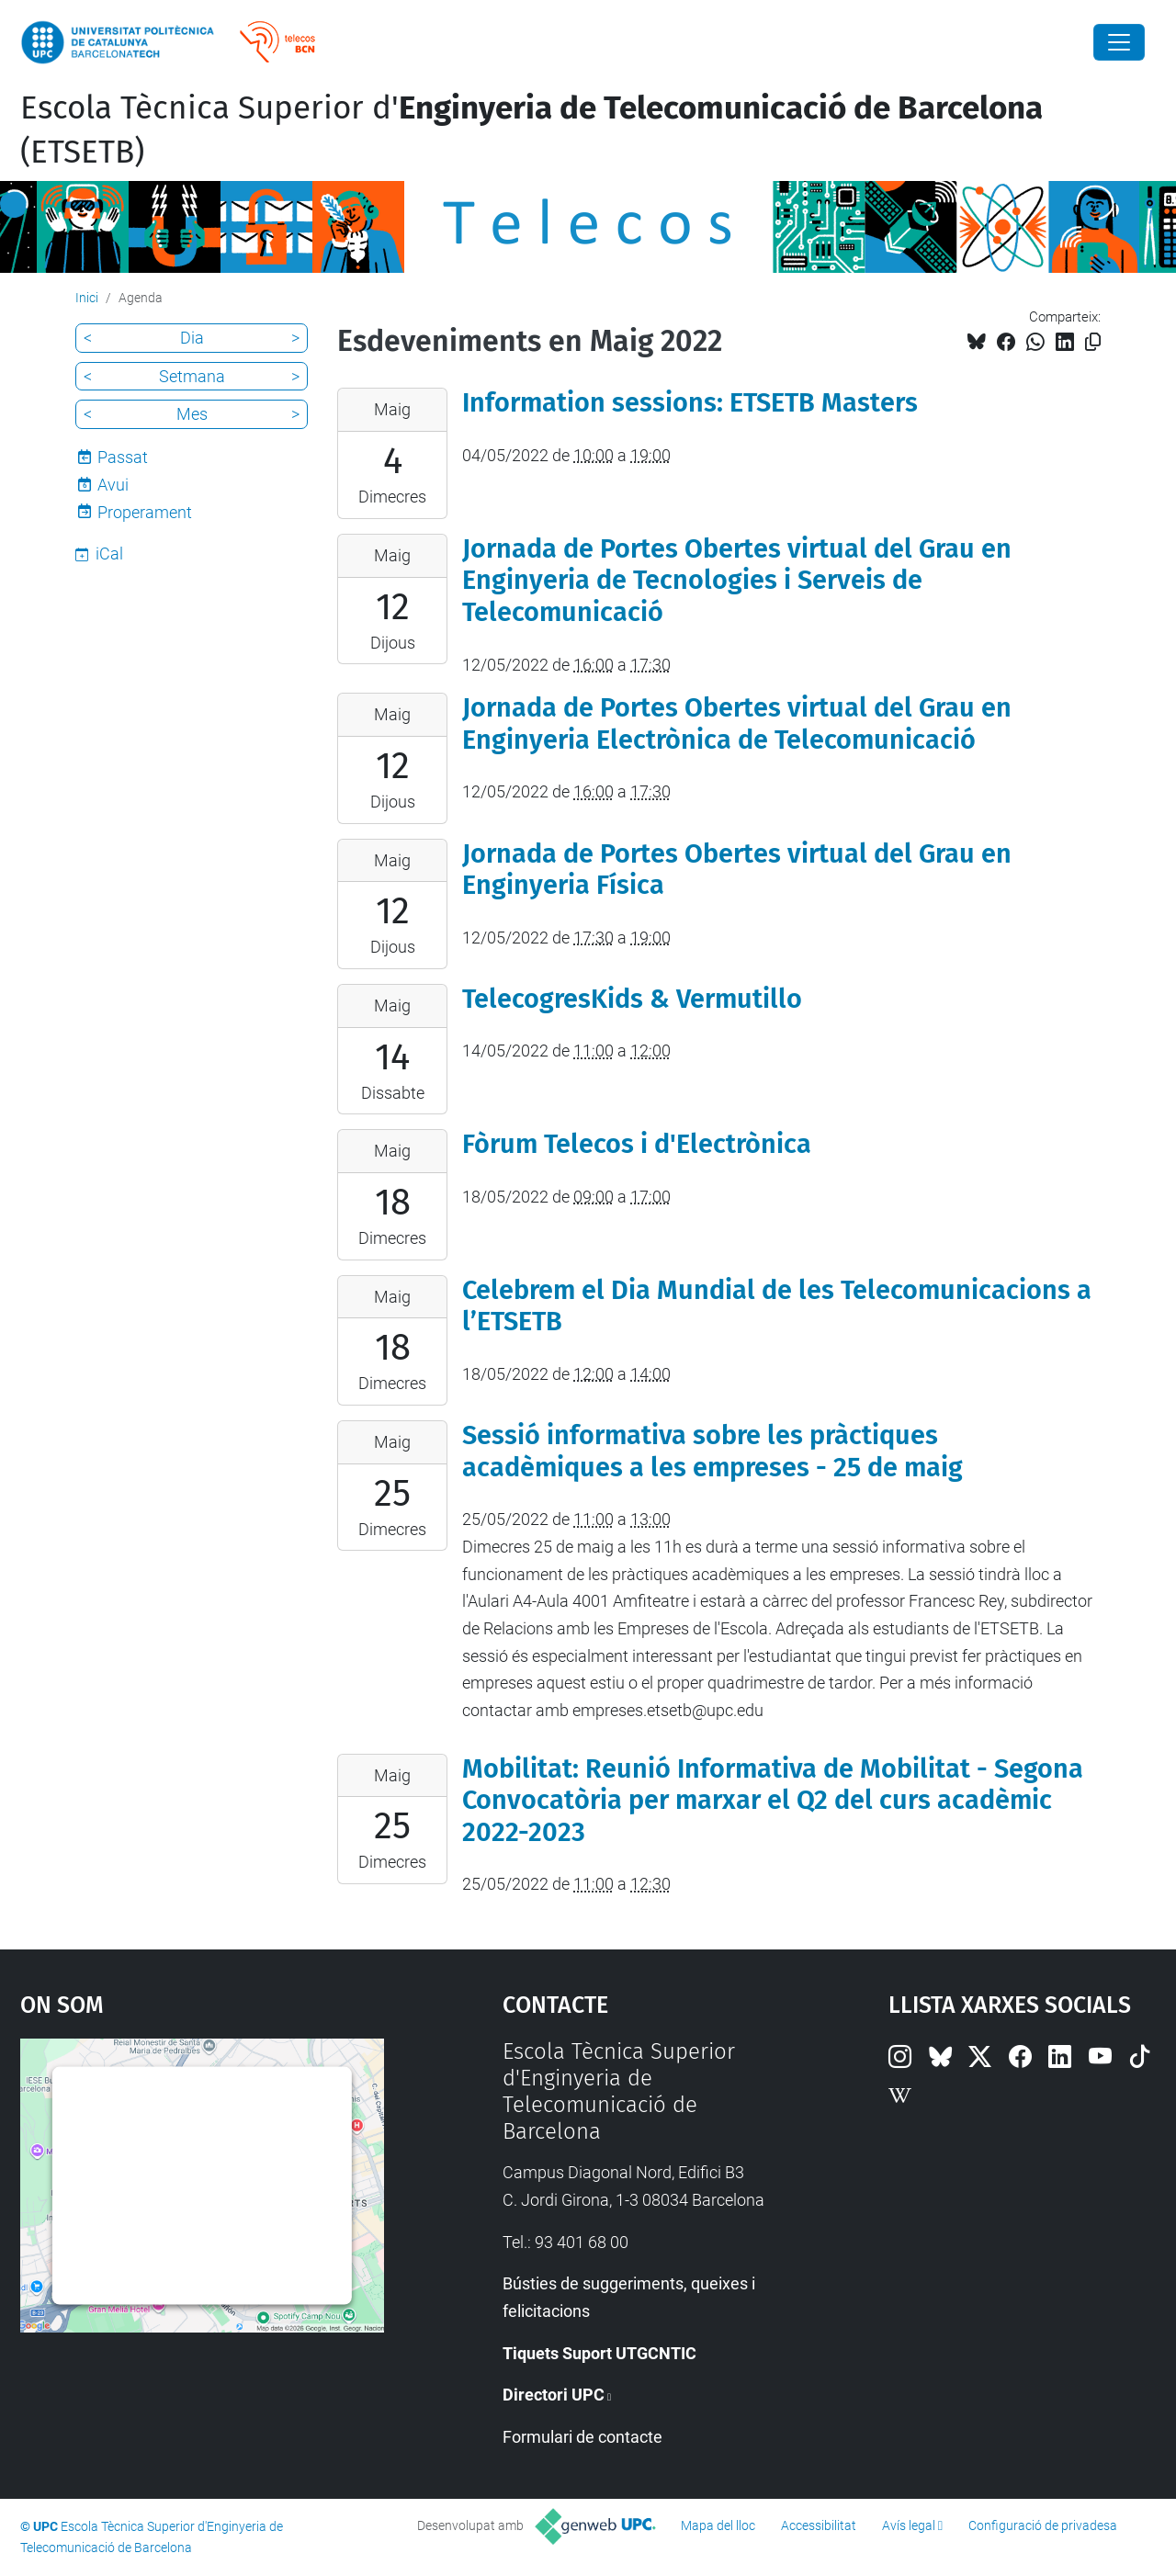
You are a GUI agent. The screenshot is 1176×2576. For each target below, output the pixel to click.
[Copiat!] (1093, 342)
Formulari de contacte (582, 2436)
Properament (144, 512)
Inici (86, 297)
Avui (113, 484)
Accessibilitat (818, 2525)
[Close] (1119, 42)
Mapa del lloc (718, 2525)
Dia (192, 337)
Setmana (192, 376)
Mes (192, 414)
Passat (122, 457)
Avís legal (908, 2525)
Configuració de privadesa (1042, 2525)
